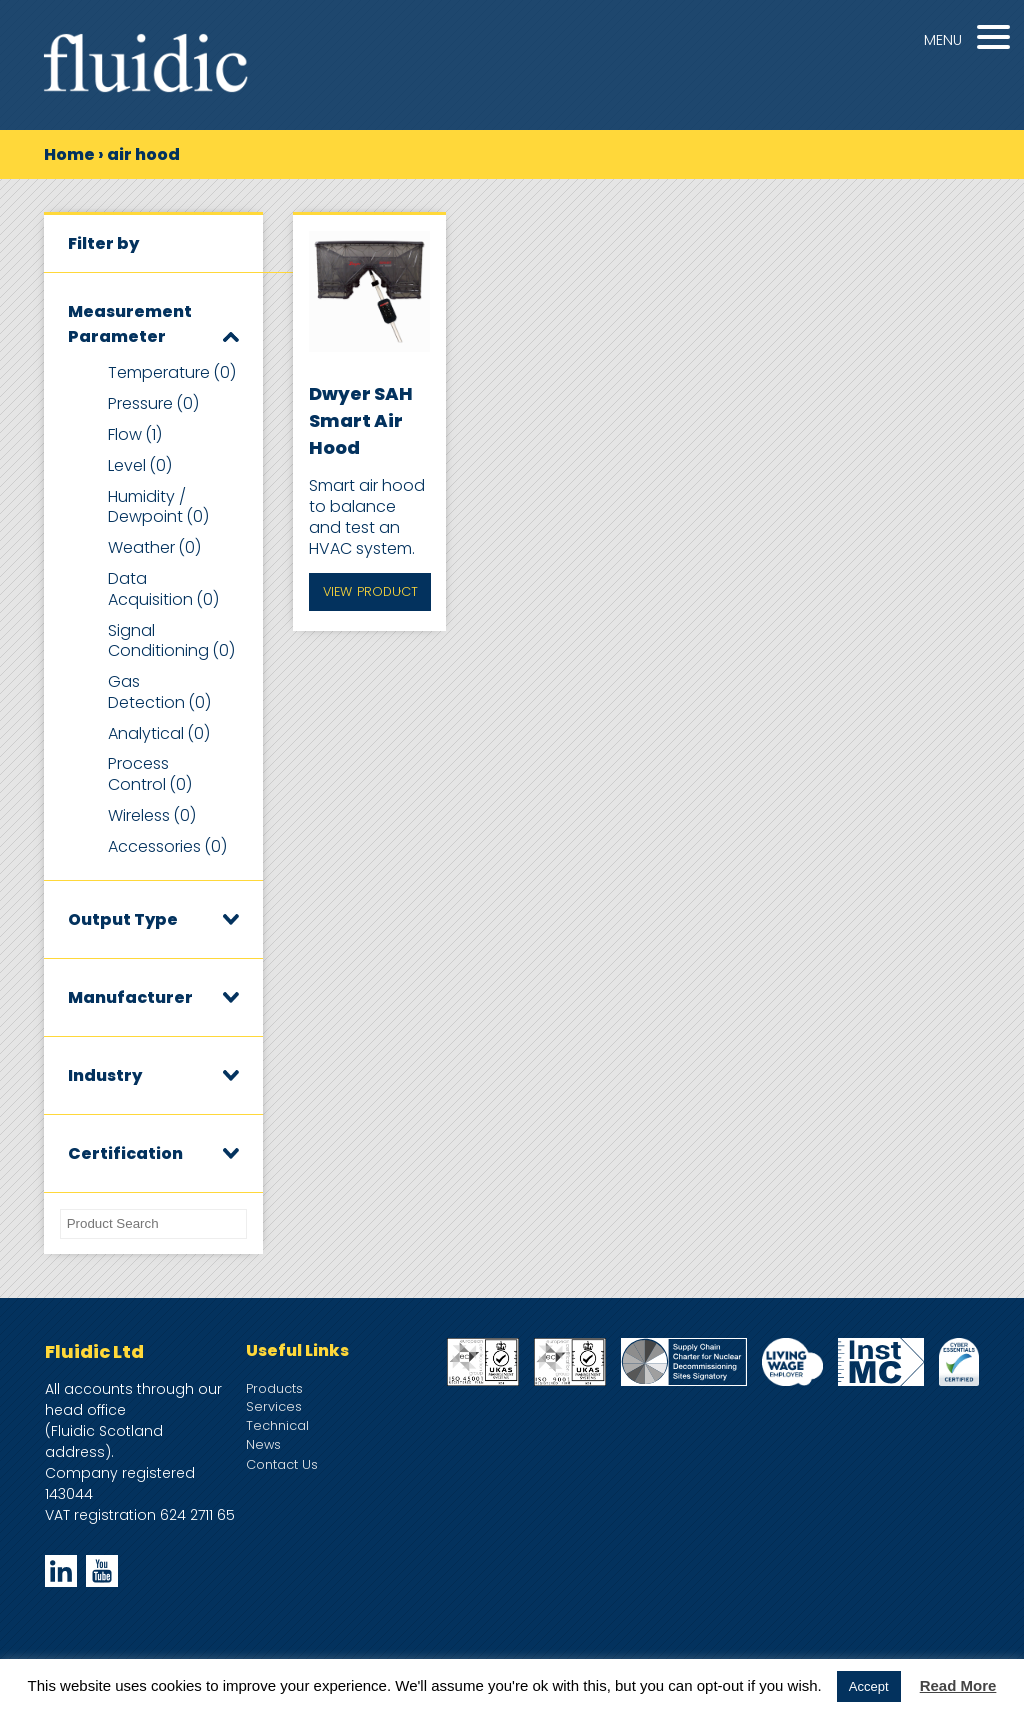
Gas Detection (159, 692)
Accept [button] (869, 1686)
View (370, 592)
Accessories (167, 846)
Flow (135, 434)
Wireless (152, 815)
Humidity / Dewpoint (158, 507)
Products (274, 1388)
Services (274, 1406)
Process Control (150, 774)
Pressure (153, 403)
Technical (277, 1425)
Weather (154, 547)
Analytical (159, 733)
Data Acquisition (163, 589)
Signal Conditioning (171, 641)
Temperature (172, 372)
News (263, 1444)
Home (69, 154)
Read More (958, 1685)
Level (140, 465)
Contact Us (282, 1464)
